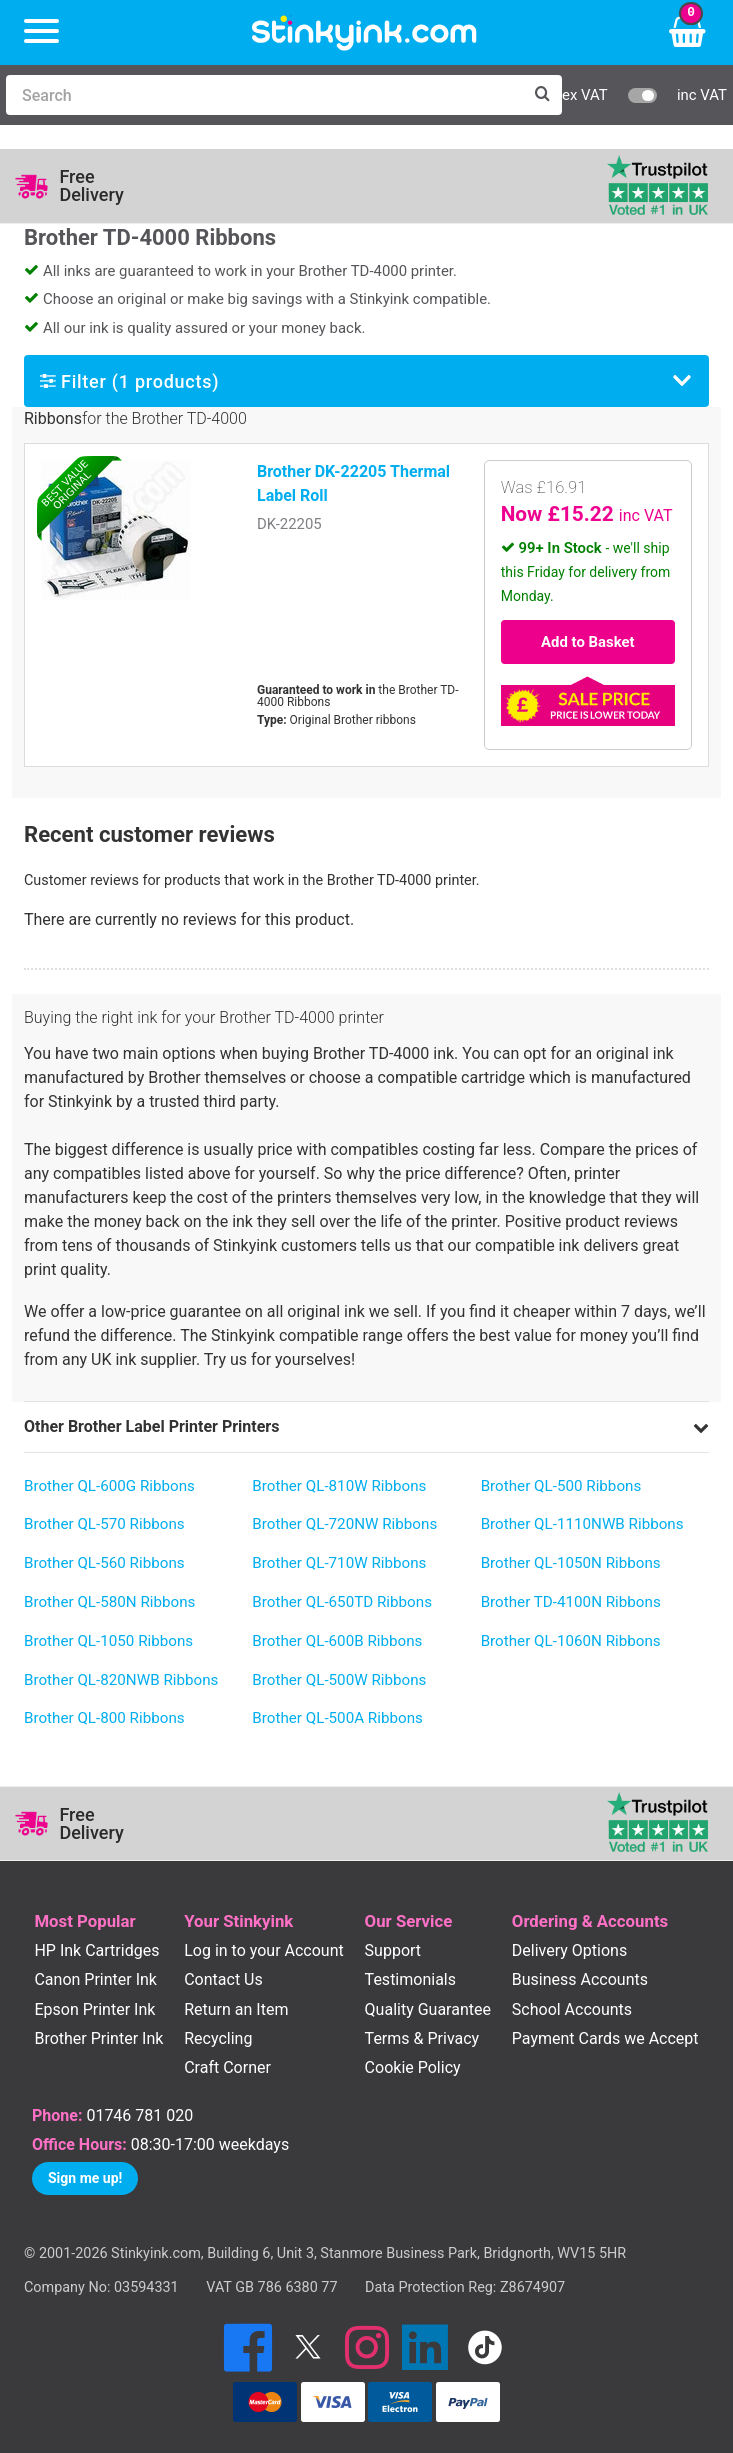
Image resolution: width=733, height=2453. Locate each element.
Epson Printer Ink (94, 2009)
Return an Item (236, 2009)
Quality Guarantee (428, 2009)
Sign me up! (85, 2178)
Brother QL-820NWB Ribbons (121, 1680)
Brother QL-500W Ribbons (339, 1680)
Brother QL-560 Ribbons (104, 1563)
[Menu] (41, 32)
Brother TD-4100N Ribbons (571, 1602)
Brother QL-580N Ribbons (109, 1602)
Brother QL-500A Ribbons (337, 1718)
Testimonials (410, 1979)
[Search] (264, 95)
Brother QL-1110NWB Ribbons (582, 1524)
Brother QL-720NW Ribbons (344, 1524)
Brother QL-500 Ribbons (561, 1486)
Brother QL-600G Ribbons (109, 1486)
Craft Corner (227, 2067)
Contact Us (223, 1979)
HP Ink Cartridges (96, 1950)
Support (393, 1950)
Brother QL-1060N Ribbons (571, 1641)
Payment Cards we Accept (605, 2038)
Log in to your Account (264, 1950)
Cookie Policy (413, 2067)
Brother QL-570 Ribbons (104, 1524)
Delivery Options (569, 1950)
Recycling (218, 2038)
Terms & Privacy (422, 2038)
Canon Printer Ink (95, 1979)
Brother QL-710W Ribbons (339, 1563)
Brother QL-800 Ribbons (104, 1718)
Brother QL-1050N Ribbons (571, 1563)
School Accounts (572, 2009)
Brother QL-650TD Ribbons (342, 1602)
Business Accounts (580, 1979)
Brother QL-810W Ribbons (339, 1486)
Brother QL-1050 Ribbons (108, 1641)
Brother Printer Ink (98, 2038)
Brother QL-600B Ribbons (337, 1641)
